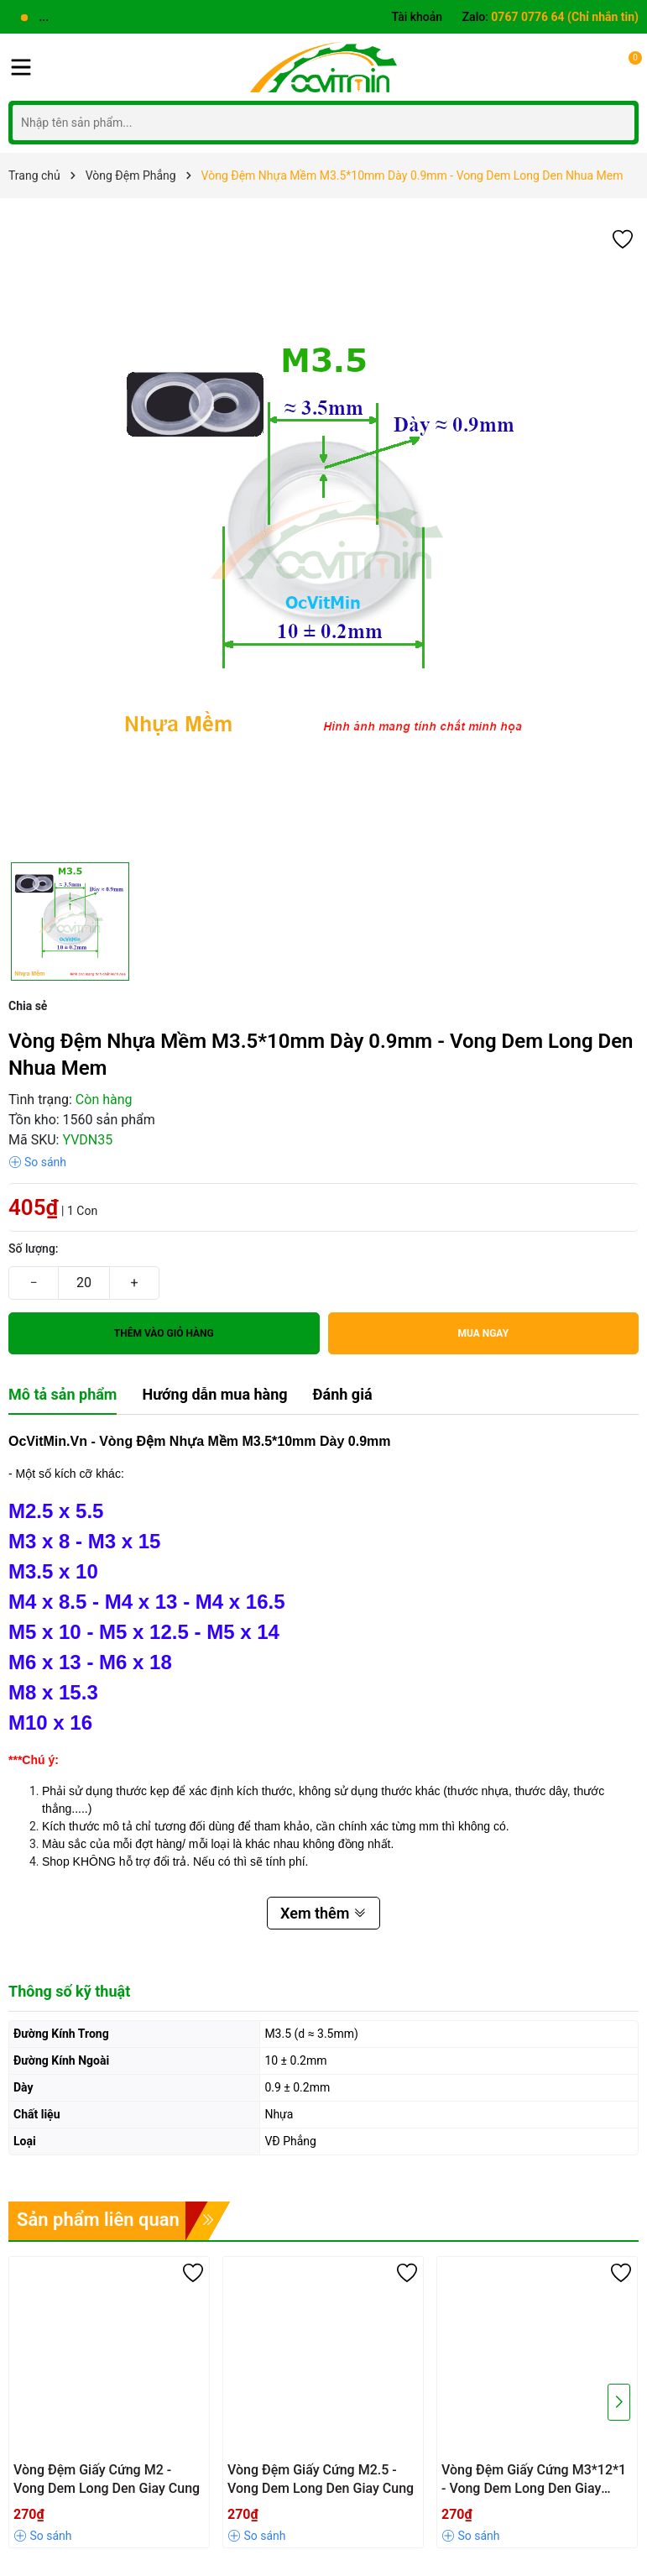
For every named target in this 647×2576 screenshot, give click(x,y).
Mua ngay (483, 1333)
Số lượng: (33, 1248)
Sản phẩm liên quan (98, 2219)
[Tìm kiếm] (617, 122)
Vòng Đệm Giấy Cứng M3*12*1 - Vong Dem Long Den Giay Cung (533, 2480)
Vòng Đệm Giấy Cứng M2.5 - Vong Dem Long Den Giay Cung (320, 2479)
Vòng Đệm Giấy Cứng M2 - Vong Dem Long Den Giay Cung (106, 2479)
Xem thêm (323, 1913)
